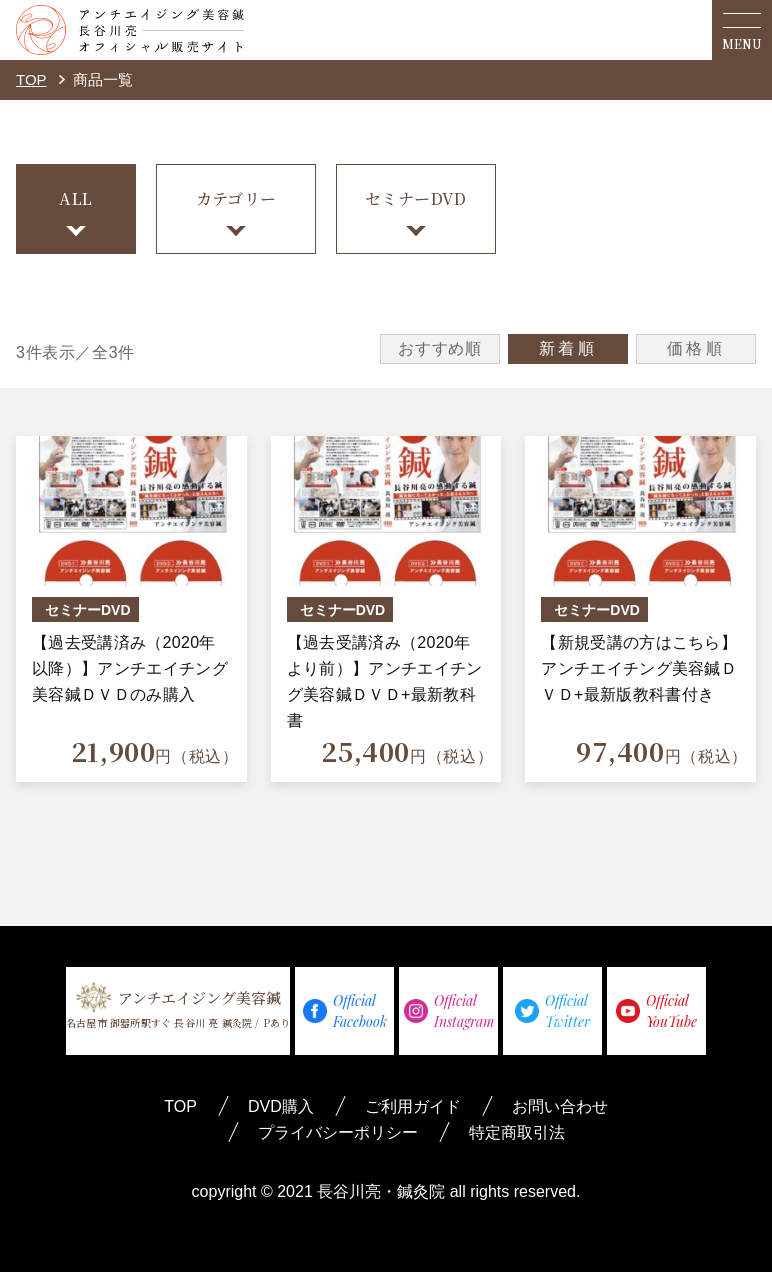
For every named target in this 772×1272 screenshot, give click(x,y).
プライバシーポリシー (338, 1132)
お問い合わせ (560, 1106)
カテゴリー (236, 198)
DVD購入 (281, 1106)
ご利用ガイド (413, 1106)
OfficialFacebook (345, 1011)
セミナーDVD (416, 198)
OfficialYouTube (656, 1011)
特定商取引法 (517, 1132)
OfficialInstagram (449, 1011)
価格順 (696, 348)
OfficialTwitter (552, 1011)
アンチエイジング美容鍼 (178, 1005)
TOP (31, 79)
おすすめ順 (439, 348)
